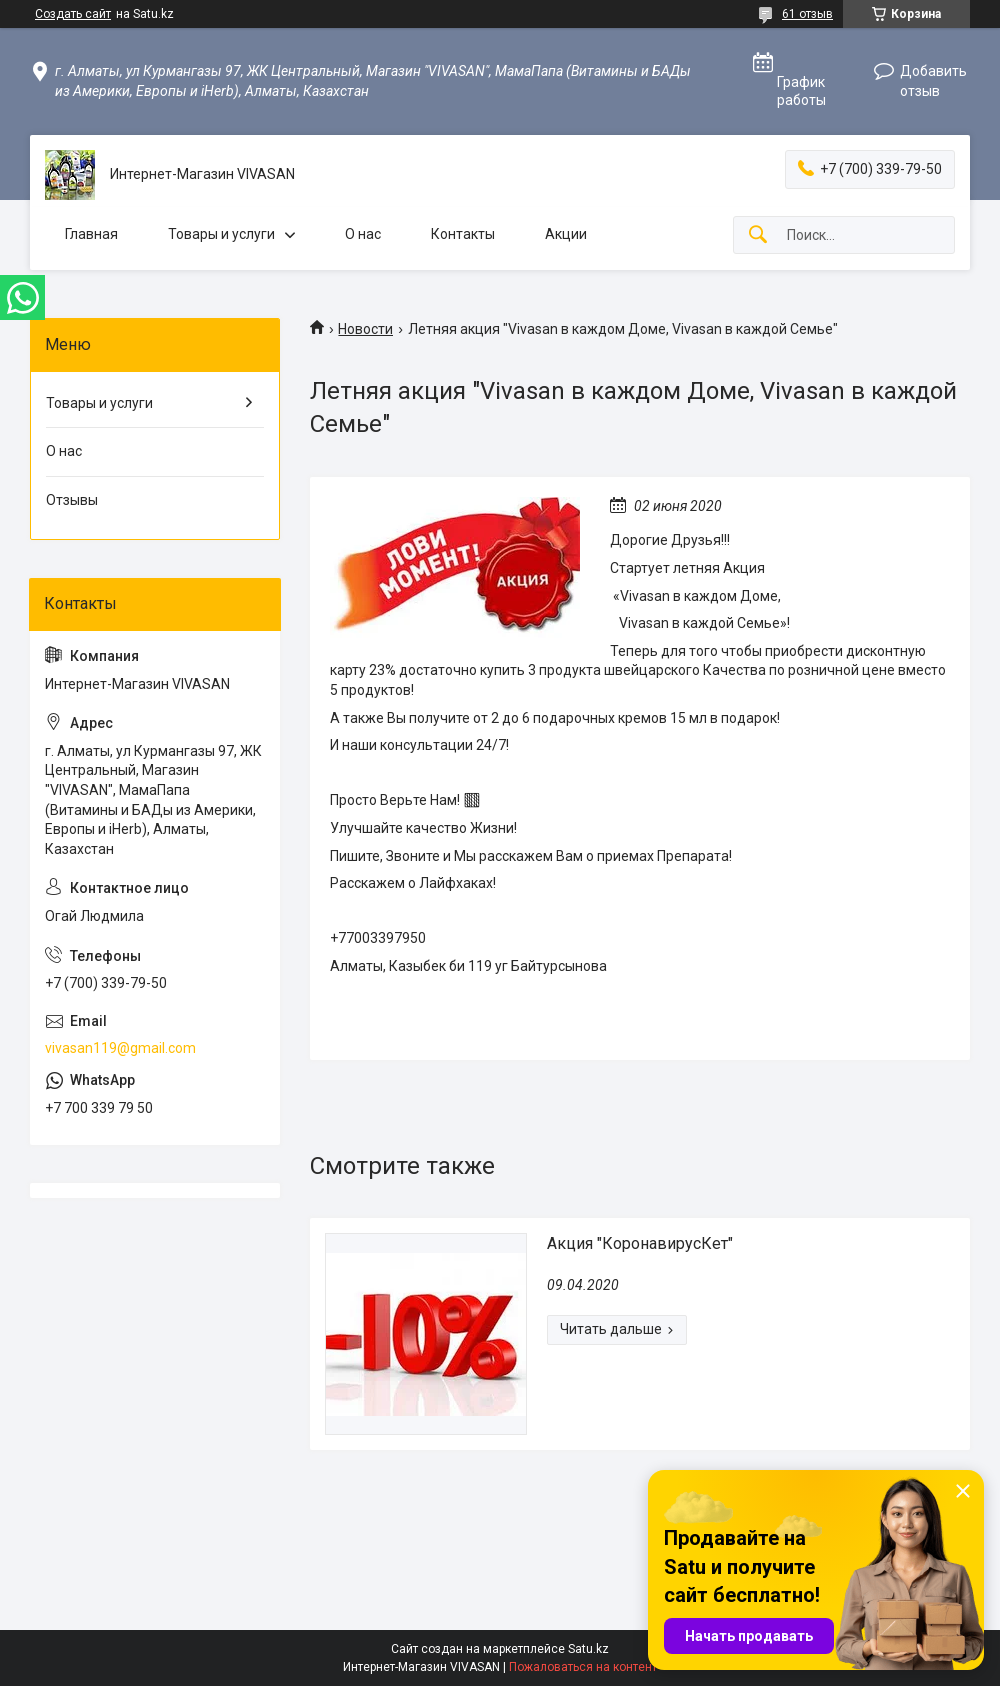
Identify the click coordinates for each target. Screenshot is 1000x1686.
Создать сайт (73, 14)
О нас (363, 234)
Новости (365, 329)
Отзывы (72, 500)
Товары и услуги (221, 234)
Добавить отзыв (933, 81)
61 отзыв (807, 14)
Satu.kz (588, 1649)
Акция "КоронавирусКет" (640, 1243)
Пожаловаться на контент (583, 1667)
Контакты (463, 234)
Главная (91, 234)
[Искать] (758, 235)
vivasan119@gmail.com (120, 1048)
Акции (566, 234)
